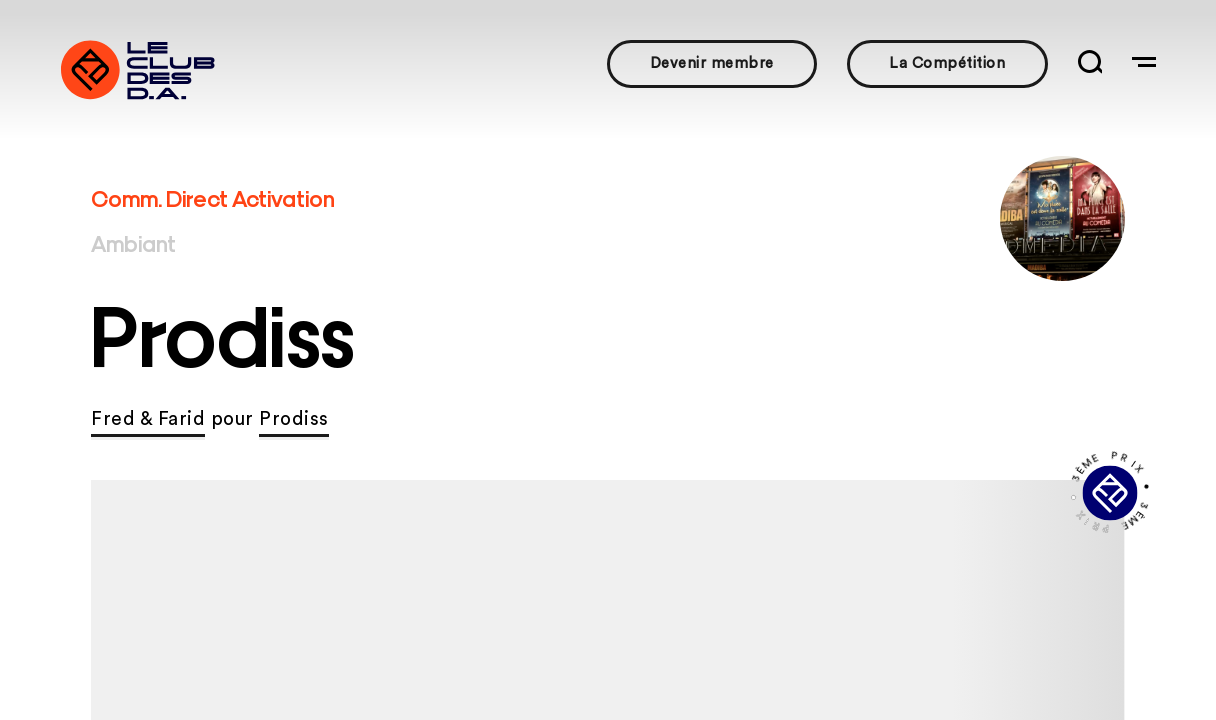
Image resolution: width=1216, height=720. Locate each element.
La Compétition (947, 63)
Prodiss (294, 419)
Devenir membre (712, 63)
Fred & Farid (148, 419)
